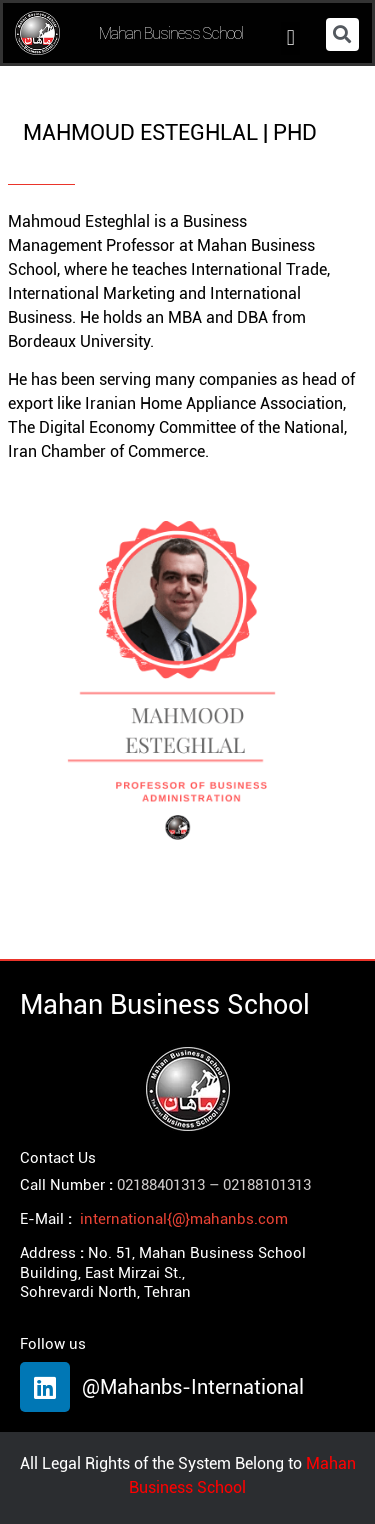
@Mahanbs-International (193, 1387)
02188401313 (161, 1185)
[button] (290, 38)
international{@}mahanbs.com (184, 1219)
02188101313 (267, 1185)
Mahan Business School (171, 33)
